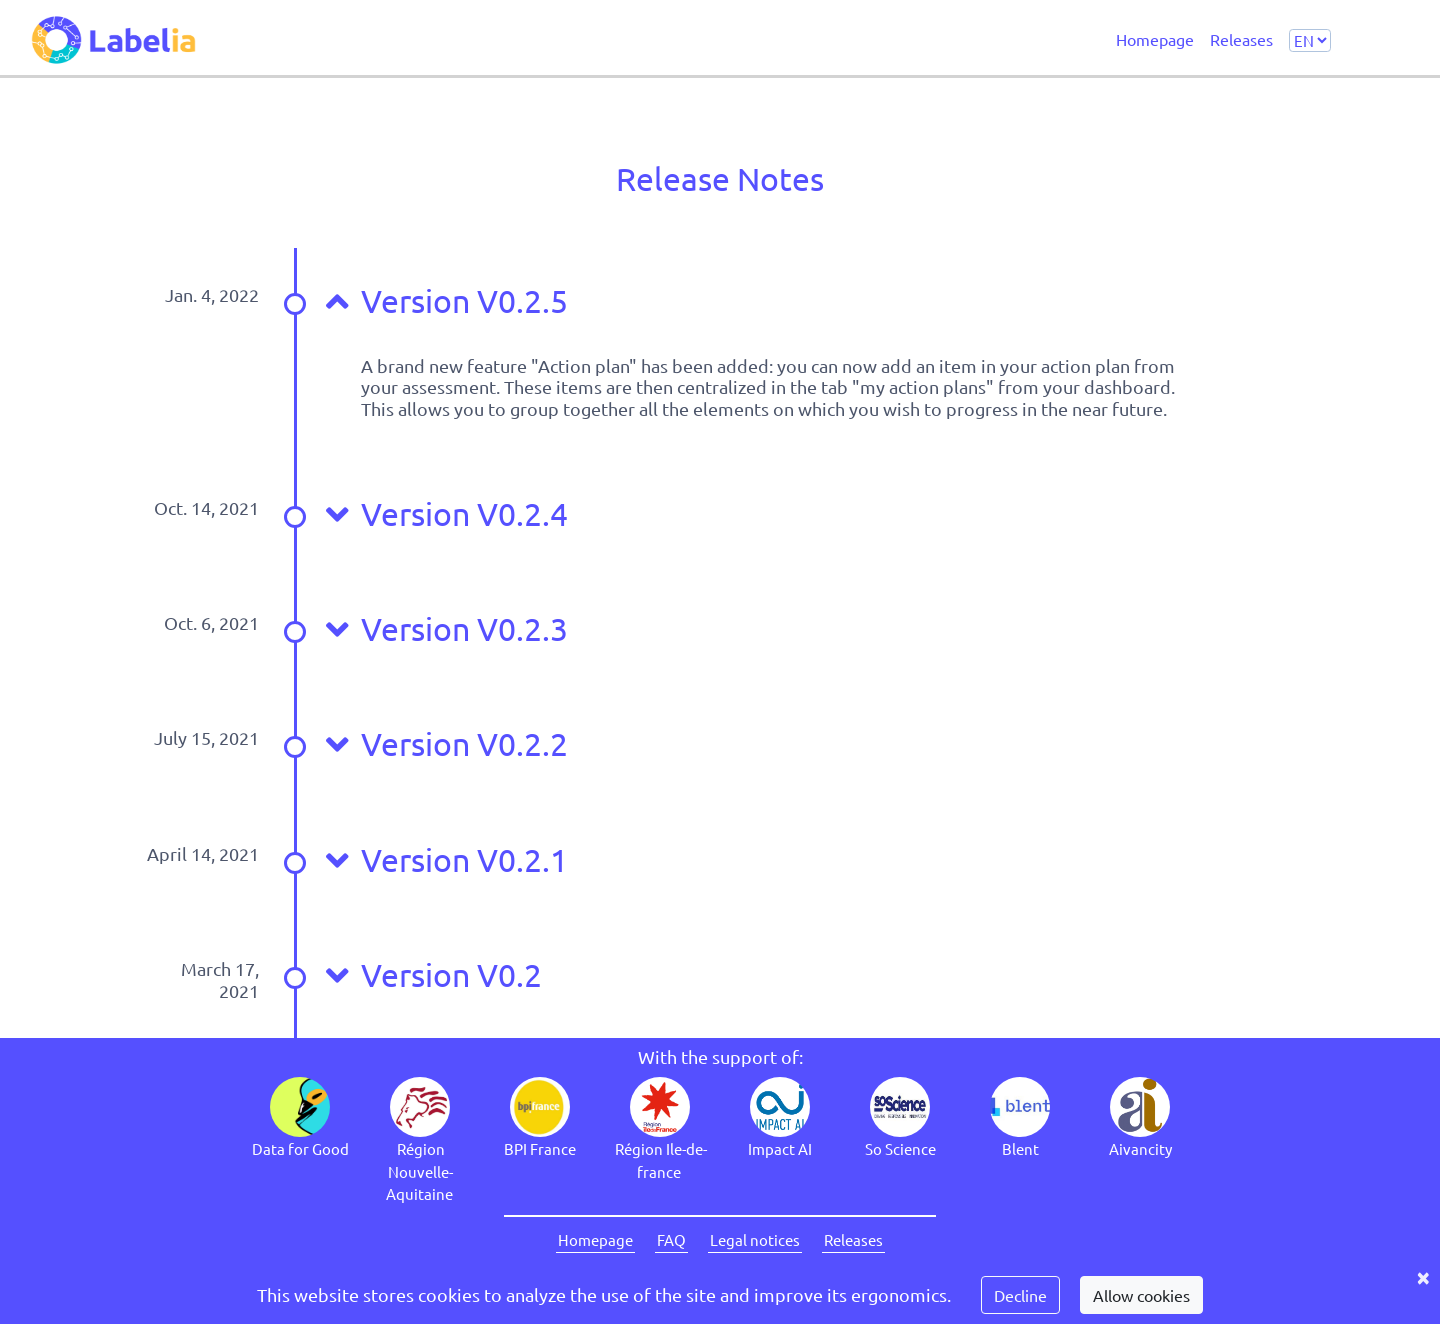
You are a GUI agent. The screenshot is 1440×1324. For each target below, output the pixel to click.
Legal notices (755, 1239)
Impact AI (780, 1148)
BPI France (540, 1148)
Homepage (1155, 38)
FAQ (671, 1239)
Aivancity (1140, 1148)
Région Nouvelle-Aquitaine (419, 1171)
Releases (1241, 38)
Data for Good (300, 1148)
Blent (1020, 1148)
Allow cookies (1141, 1295)
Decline (1020, 1295)
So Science (900, 1148)
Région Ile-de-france (661, 1160)
